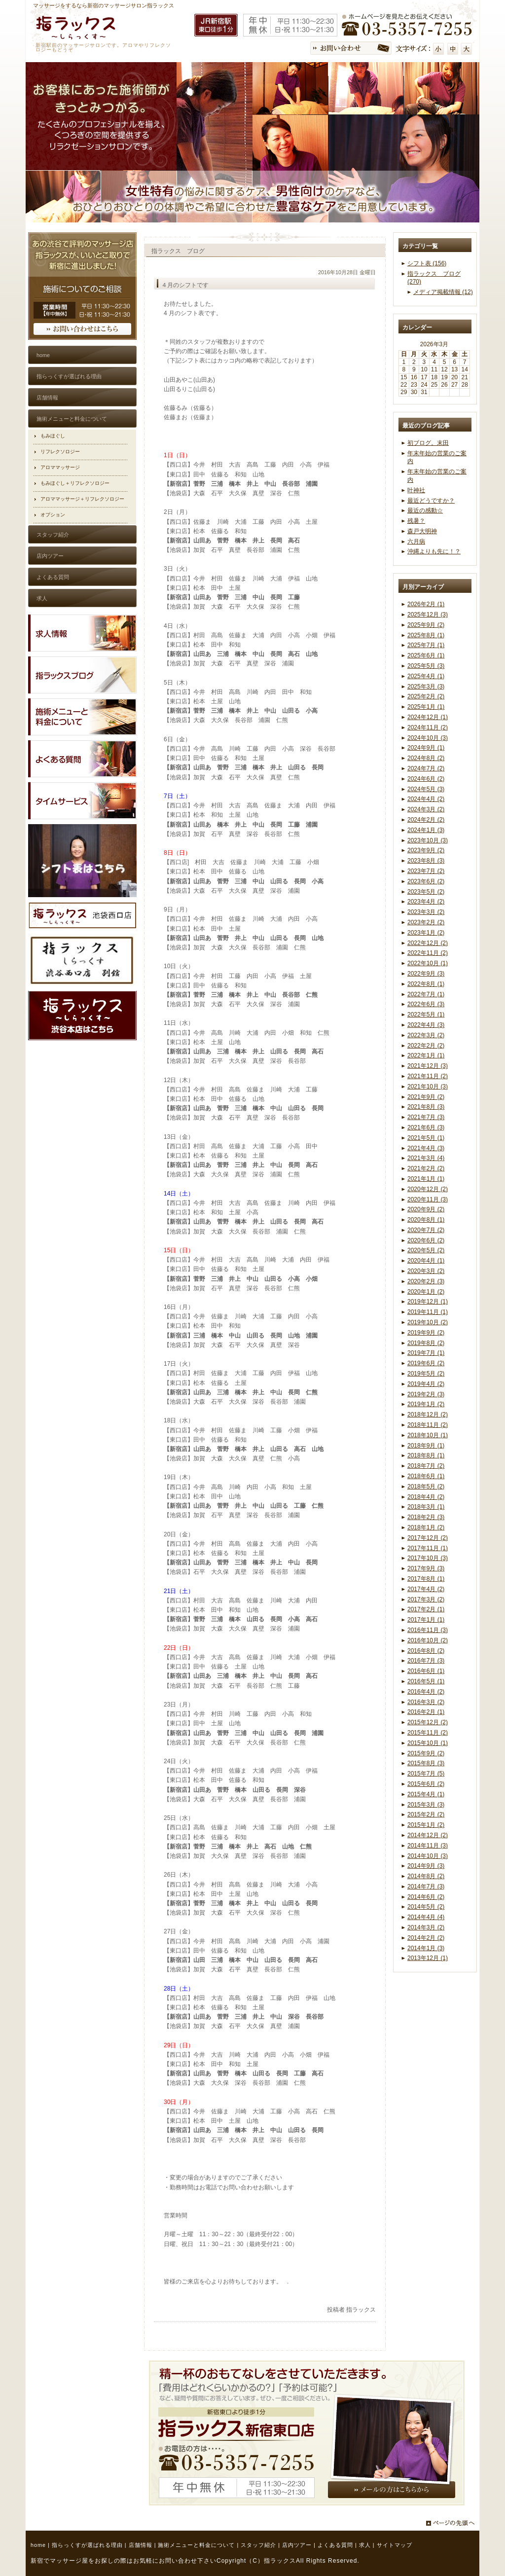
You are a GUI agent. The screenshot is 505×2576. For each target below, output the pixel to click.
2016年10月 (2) (427, 1640)
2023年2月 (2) (425, 922)
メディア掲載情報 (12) (443, 292)
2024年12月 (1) (427, 717)
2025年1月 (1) (425, 706)
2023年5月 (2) (425, 891)
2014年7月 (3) (425, 1886)
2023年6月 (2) (425, 881)
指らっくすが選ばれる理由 (87, 2545)
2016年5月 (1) (425, 1681)
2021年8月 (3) (425, 1106)
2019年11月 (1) (427, 1311)
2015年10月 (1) (427, 1743)
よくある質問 (335, 2545)
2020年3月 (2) (425, 1271)
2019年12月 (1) (427, 1301)
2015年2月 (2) (425, 1814)
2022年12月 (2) (427, 943)
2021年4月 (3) (425, 1148)
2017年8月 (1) (425, 1578)
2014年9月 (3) (425, 1865)
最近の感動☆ (425, 510)
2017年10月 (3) (427, 1558)
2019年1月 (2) (425, 1404)
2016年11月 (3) (427, 1630)
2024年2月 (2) (425, 819)
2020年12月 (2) (427, 1189)
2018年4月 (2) (425, 1496)
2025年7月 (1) (425, 645)
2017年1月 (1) (425, 1619)
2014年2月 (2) (425, 1937)
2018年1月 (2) (425, 1527)
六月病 (416, 541)
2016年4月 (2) (425, 1691)
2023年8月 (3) (425, 860)
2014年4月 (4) (425, 1917)
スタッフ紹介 (258, 2545)
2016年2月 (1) (425, 1711)
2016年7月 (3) (425, 1660)
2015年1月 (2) (425, 1824)
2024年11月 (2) (427, 727)
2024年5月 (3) (425, 789)
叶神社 (416, 490)
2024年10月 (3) (427, 737)
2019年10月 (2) (427, 1322)
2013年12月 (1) (427, 1958)
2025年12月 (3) (427, 614)
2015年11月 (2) (427, 1732)
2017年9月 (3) (425, 1568)
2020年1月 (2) (425, 1291)
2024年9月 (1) (425, 747)
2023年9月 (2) (425, 850)
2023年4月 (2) (425, 901)
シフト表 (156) (426, 263)
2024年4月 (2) (425, 799)
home (38, 2545)
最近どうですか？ (431, 500)
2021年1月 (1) (425, 1178)
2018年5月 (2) (425, 1486)
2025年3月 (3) (425, 686)
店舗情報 (140, 2545)
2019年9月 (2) (425, 1332)
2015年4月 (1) (425, 1794)
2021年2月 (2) (425, 1168)
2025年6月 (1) (425, 655)
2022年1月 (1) (425, 1055)
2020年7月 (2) (425, 1230)
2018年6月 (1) (425, 1476)
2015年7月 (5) (425, 1773)
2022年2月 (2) (425, 1045)
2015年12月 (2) (427, 1722)
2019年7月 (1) (425, 1352)
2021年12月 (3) (427, 1065)
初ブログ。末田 (428, 442)
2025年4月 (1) (425, 676)
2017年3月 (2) (425, 1599)
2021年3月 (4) (425, 1158)
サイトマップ (394, 2545)
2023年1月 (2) (425, 932)
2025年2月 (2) (425, 696)
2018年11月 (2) (427, 1424)
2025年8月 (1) (425, 635)
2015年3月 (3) (425, 1804)
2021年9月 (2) (425, 1096)
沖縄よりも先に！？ (434, 551)
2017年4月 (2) (425, 1589)
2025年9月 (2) (425, 624)
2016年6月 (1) (425, 1671)
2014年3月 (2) (425, 1927)
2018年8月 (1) (425, 1455)
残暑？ (416, 520)
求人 (365, 2545)
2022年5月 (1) (425, 1014)
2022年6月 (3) (425, 1004)
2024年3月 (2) (425, 809)
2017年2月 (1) (425, 1609)
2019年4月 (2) (425, 1383)
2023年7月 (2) (425, 871)
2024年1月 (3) (425, 830)
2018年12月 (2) (427, 1414)
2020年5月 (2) (425, 1250)
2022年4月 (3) (425, 1024)
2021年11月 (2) (427, 1076)
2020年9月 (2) (425, 1209)
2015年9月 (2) (425, 1753)
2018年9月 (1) (425, 1445)
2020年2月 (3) (425, 1281)
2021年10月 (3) (427, 1086)
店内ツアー (297, 2545)
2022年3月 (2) (425, 1035)
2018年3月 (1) (425, 1506)
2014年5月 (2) (425, 1906)
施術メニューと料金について (196, 2545)
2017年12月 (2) (427, 1537)
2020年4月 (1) (425, 1260)
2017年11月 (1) (427, 1548)
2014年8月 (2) (425, 1876)
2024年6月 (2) (425, 778)
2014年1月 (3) (425, 1948)
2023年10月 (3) (427, 840)
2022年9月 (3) (425, 973)
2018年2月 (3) (425, 1517)
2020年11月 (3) (427, 1199)
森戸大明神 (422, 531)
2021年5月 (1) (425, 1137)
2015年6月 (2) (425, 1783)
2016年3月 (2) (425, 1702)
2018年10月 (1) (427, 1435)
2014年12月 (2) (427, 1835)
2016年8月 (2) (425, 1650)
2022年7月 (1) (425, 994)
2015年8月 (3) (425, 1763)
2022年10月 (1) (427, 963)
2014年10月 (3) (427, 1855)
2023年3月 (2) (425, 911)
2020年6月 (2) (425, 1240)
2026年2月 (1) (425, 604)
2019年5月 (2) (425, 1373)
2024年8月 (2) (425, 758)
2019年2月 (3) (425, 1394)
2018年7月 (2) (425, 1465)
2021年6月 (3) (425, 1127)
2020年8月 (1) (425, 1219)
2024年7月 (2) (425, 768)
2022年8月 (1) (425, 983)
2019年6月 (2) (425, 1363)
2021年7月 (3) (425, 1117)
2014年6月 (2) (425, 1896)
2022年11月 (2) (427, 952)
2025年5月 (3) (425, 665)
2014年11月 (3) (427, 1845)
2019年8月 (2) (425, 1343)
